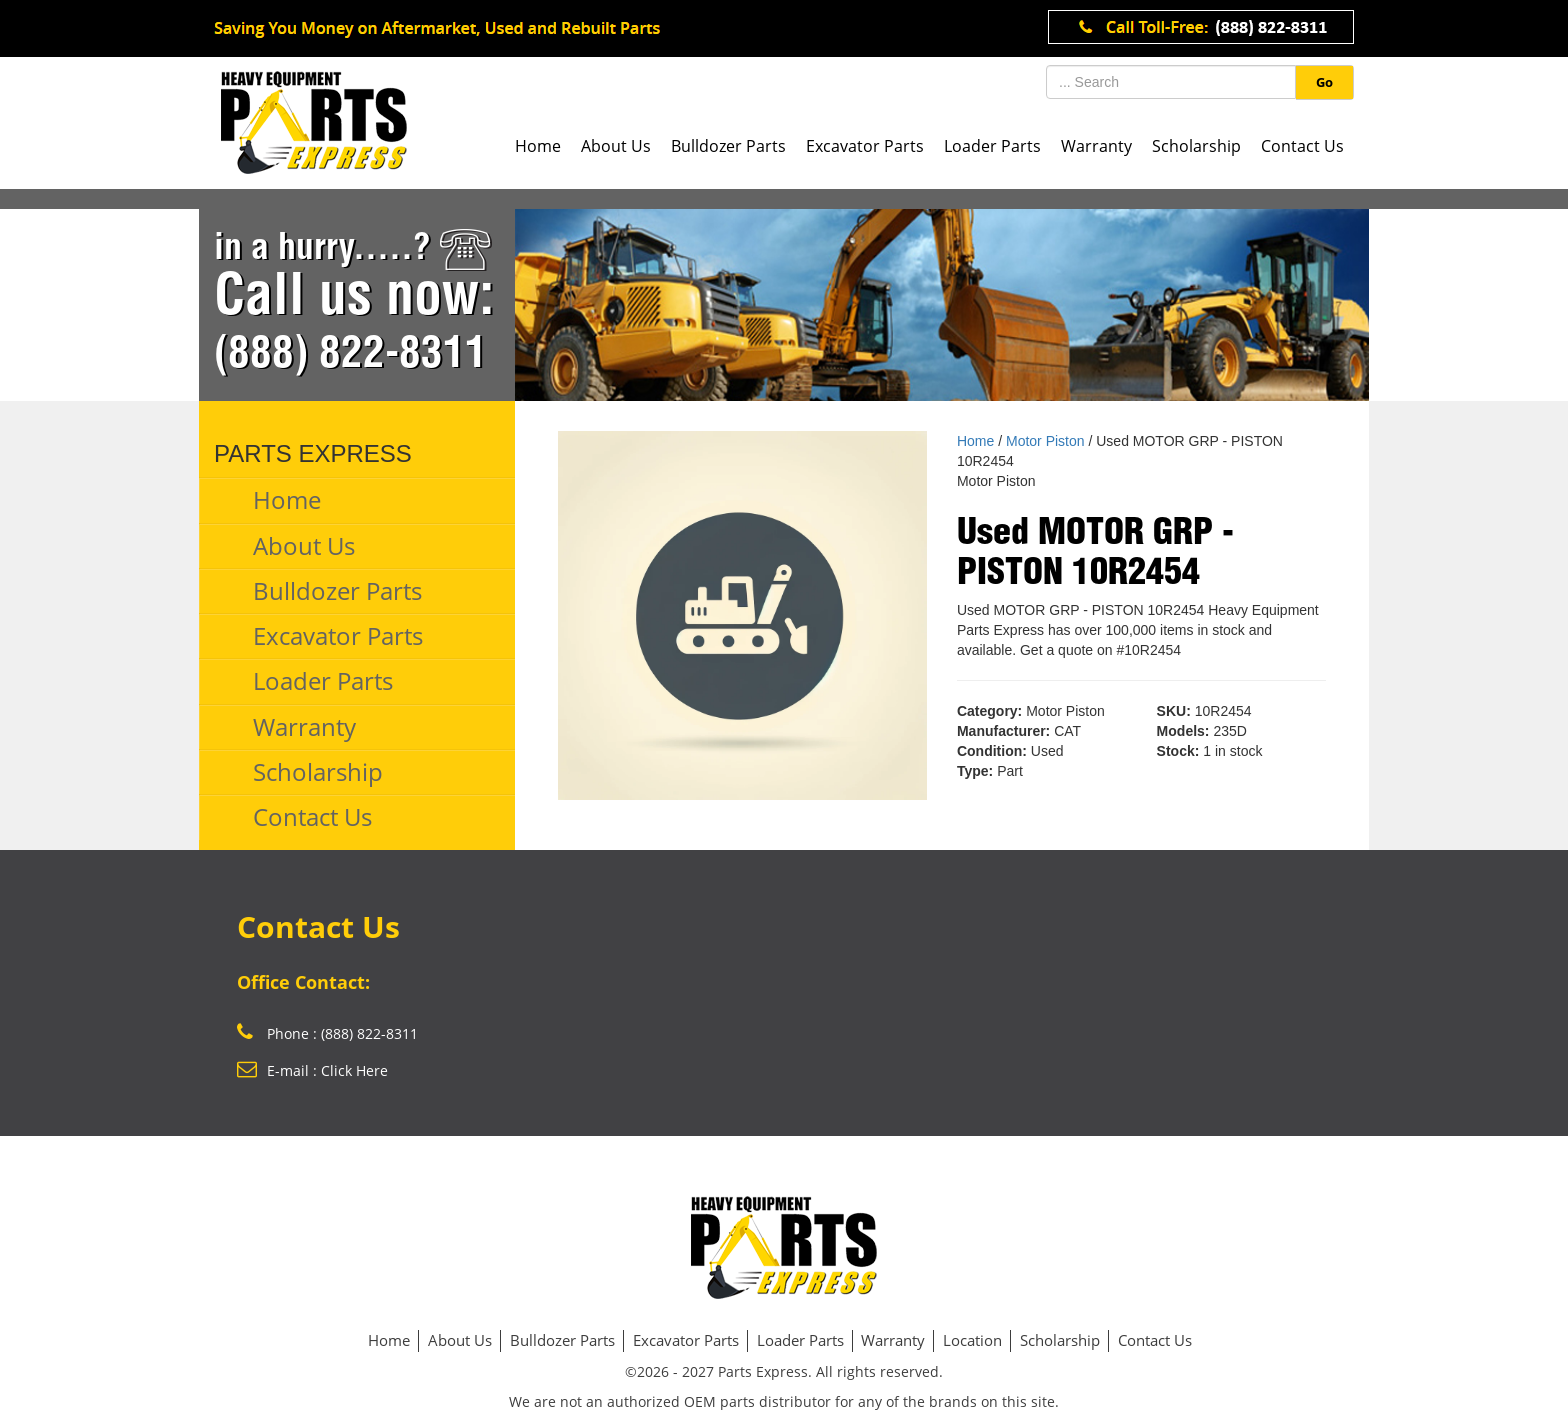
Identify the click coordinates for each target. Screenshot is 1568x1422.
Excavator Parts (865, 146)
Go (1324, 82)
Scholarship (1196, 146)
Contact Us (1302, 146)
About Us (616, 146)
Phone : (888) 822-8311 (327, 1033)
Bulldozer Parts (728, 146)
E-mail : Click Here (312, 1070)
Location (972, 1340)
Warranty (1096, 146)
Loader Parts (992, 146)
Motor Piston (1045, 441)
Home (538, 146)
